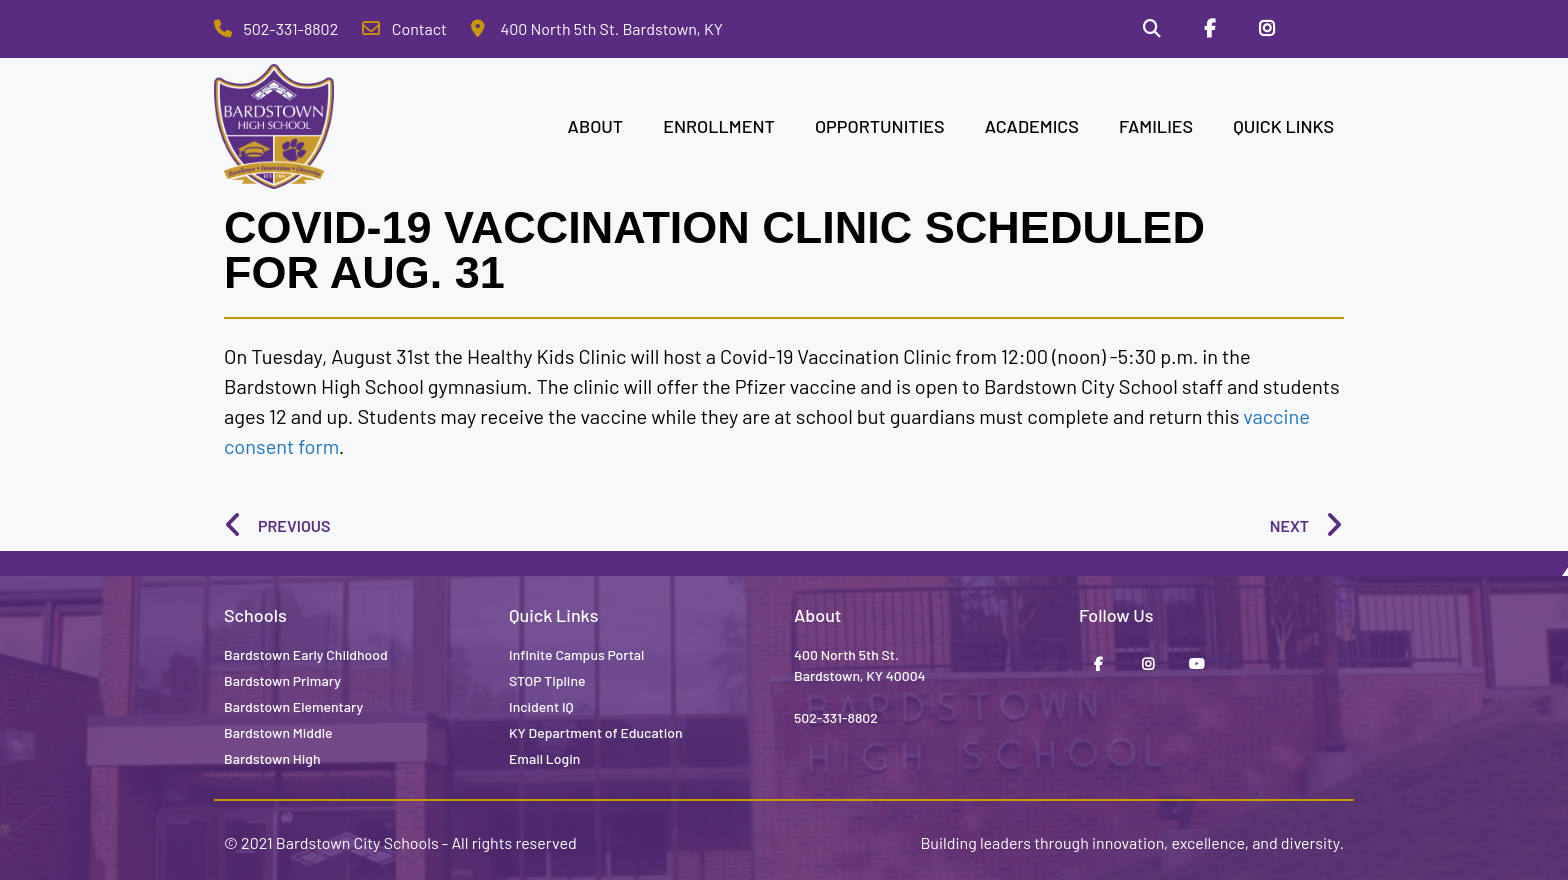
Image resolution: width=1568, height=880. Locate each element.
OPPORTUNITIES (880, 126)
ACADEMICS (1032, 126)
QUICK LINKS (1283, 126)
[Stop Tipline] (1325, 29)
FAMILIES (1156, 126)
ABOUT (596, 126)
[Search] (1152, 29)
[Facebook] (1210, 29)
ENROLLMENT (719, 126)
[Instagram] (1267, 29)
